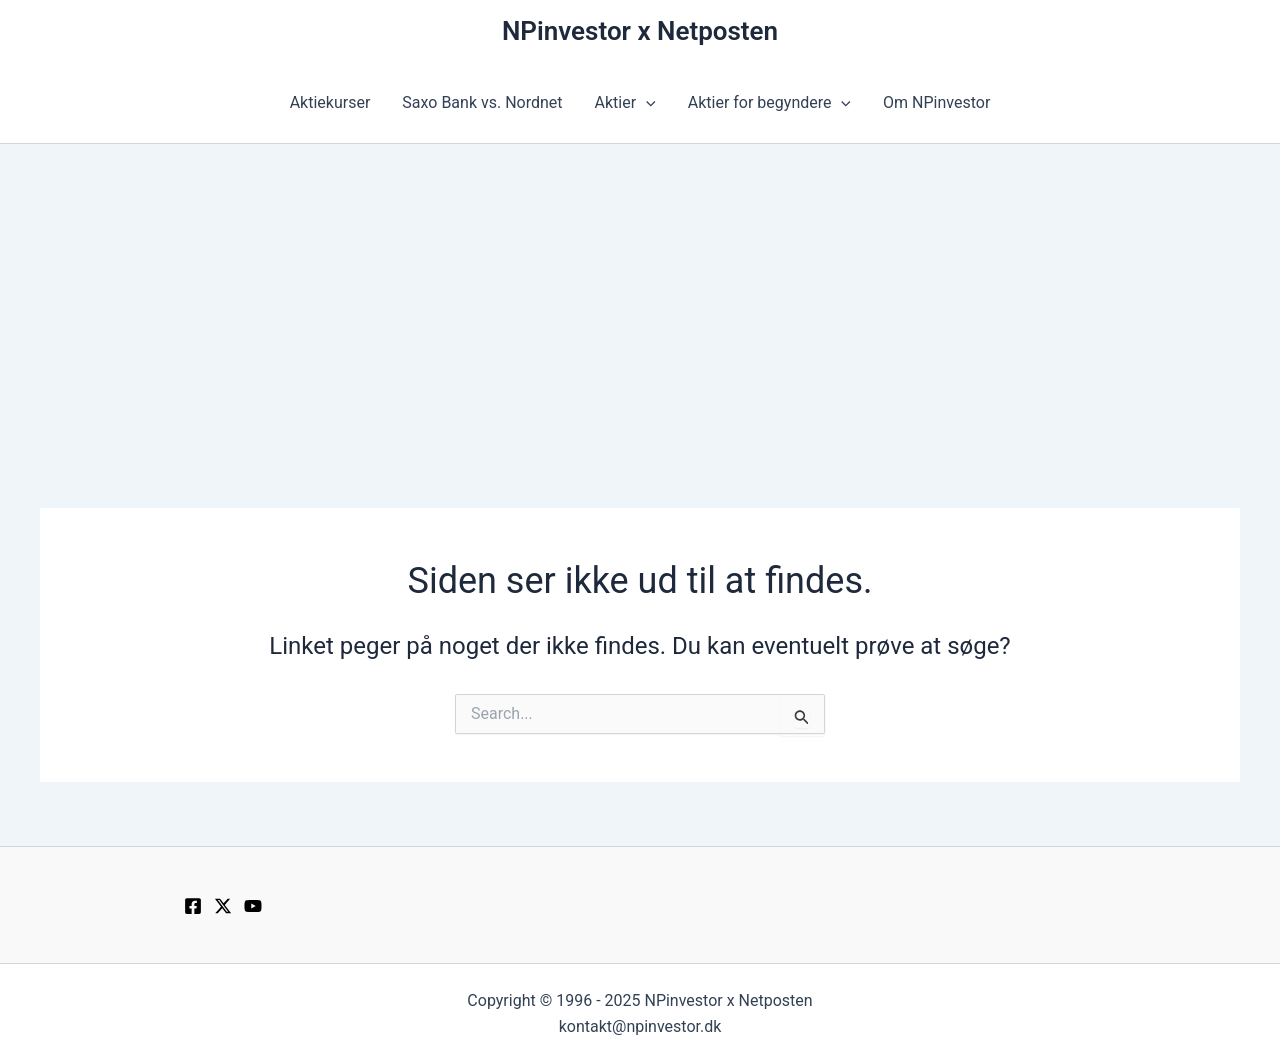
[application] (646, 103)
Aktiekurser (330, 102)
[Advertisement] (640, 294)
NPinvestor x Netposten (640, 31)
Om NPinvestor (936, 102)
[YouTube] (253, 906)
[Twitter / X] (223, 906)
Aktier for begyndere (769, 103)
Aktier (625, 103)
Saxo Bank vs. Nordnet (482, 102)
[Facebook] (193, 906)
